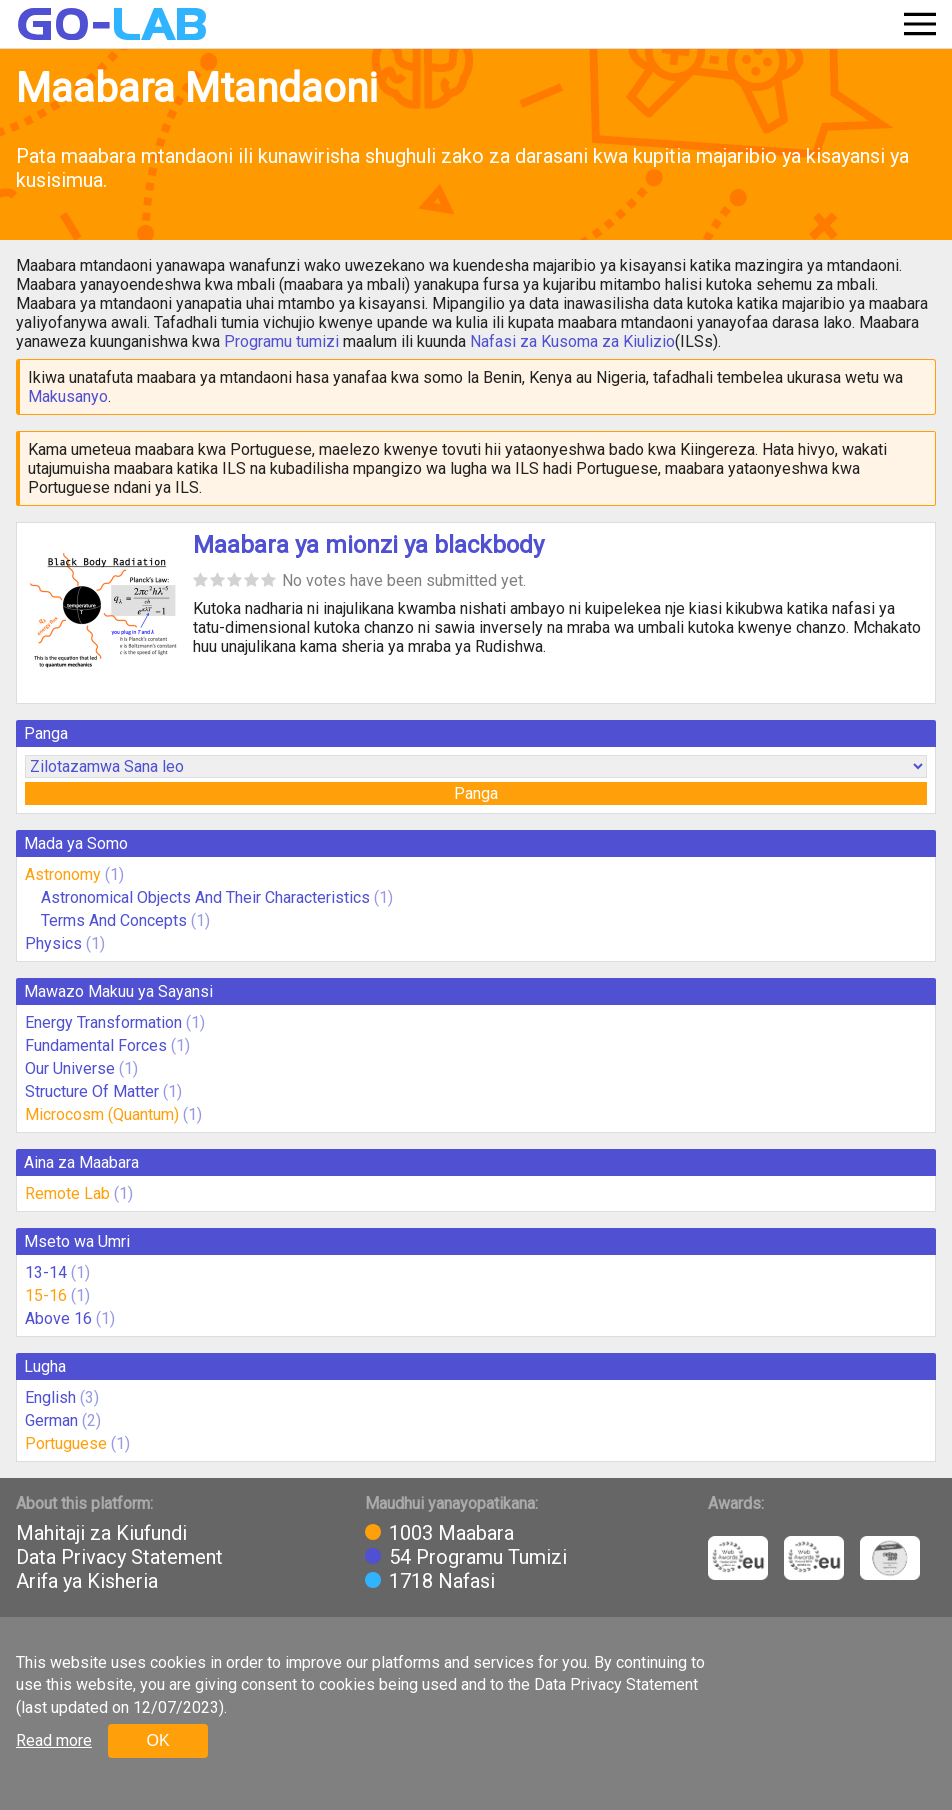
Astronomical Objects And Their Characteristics (205, 897)
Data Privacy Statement (119, 1557)
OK (157, 1740)
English (50, 1397)
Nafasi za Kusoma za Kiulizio (572, 341)
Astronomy (63, 874)
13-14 (46, 1272)
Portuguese (66, 1443)
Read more (54, 1740)
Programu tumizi (281, 341)
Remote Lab (67, 1193)
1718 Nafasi (442, 1581)
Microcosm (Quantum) (102, 1114)
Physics (53, 943)
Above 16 (58, 1318)
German (51, 1420)
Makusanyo (68, 396)
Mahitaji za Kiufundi (101, 1533)
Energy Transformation (103, 1022)
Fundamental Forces (96, 1045)
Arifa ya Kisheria (87, 1581)
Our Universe (70, 1068)
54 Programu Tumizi (478, 1557)
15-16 (46, 1295)
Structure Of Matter (92, 1091)
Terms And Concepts (114, 920)
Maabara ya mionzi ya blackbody (368, 545)
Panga (476, 793)
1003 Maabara (451, 1533)
